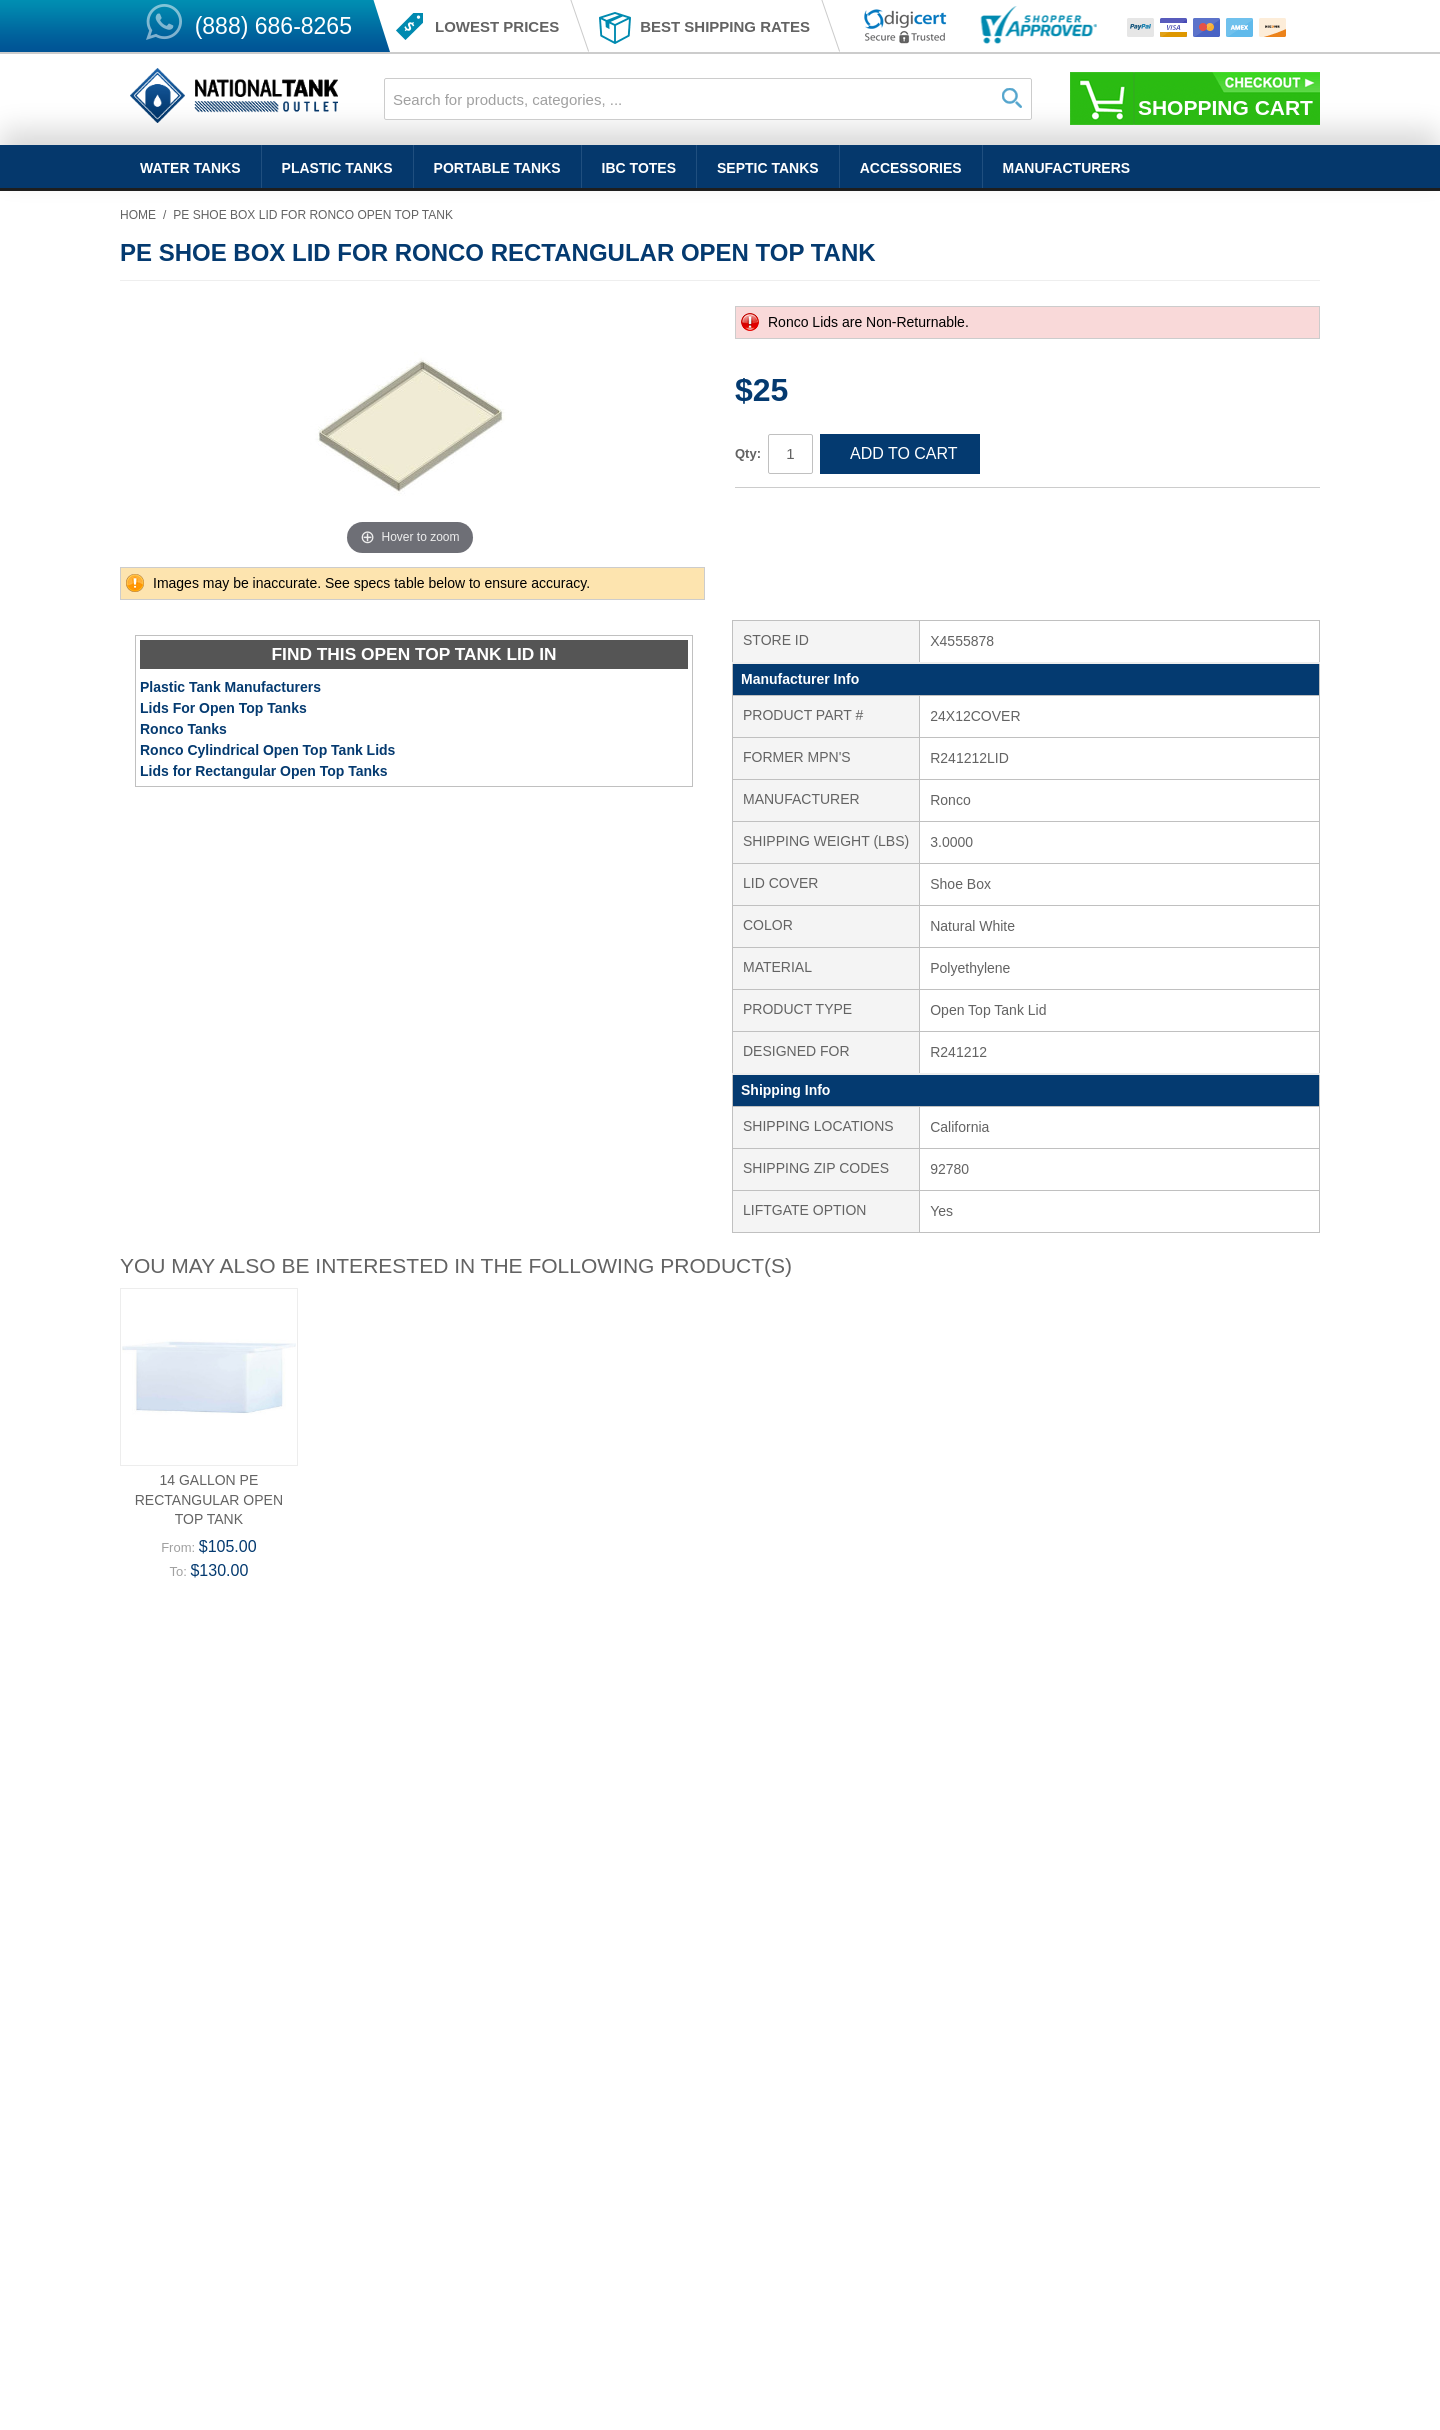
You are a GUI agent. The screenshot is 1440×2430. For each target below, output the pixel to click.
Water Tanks (190, 168)
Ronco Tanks (183, 729)
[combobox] (708, 99)
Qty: (748, 453)
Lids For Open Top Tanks (223, 708)
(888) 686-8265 (273, 26)
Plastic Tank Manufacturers (230, 687)
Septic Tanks (768, 168)
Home (138, 215)
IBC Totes (639, 168)
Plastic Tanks (337, 168)
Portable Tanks (497, 168)
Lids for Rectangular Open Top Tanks (264, 771)
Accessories (911, 168)
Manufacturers (1067, 168)
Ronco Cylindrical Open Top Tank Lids (267, 750)
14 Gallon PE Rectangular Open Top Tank (209, 1499)
